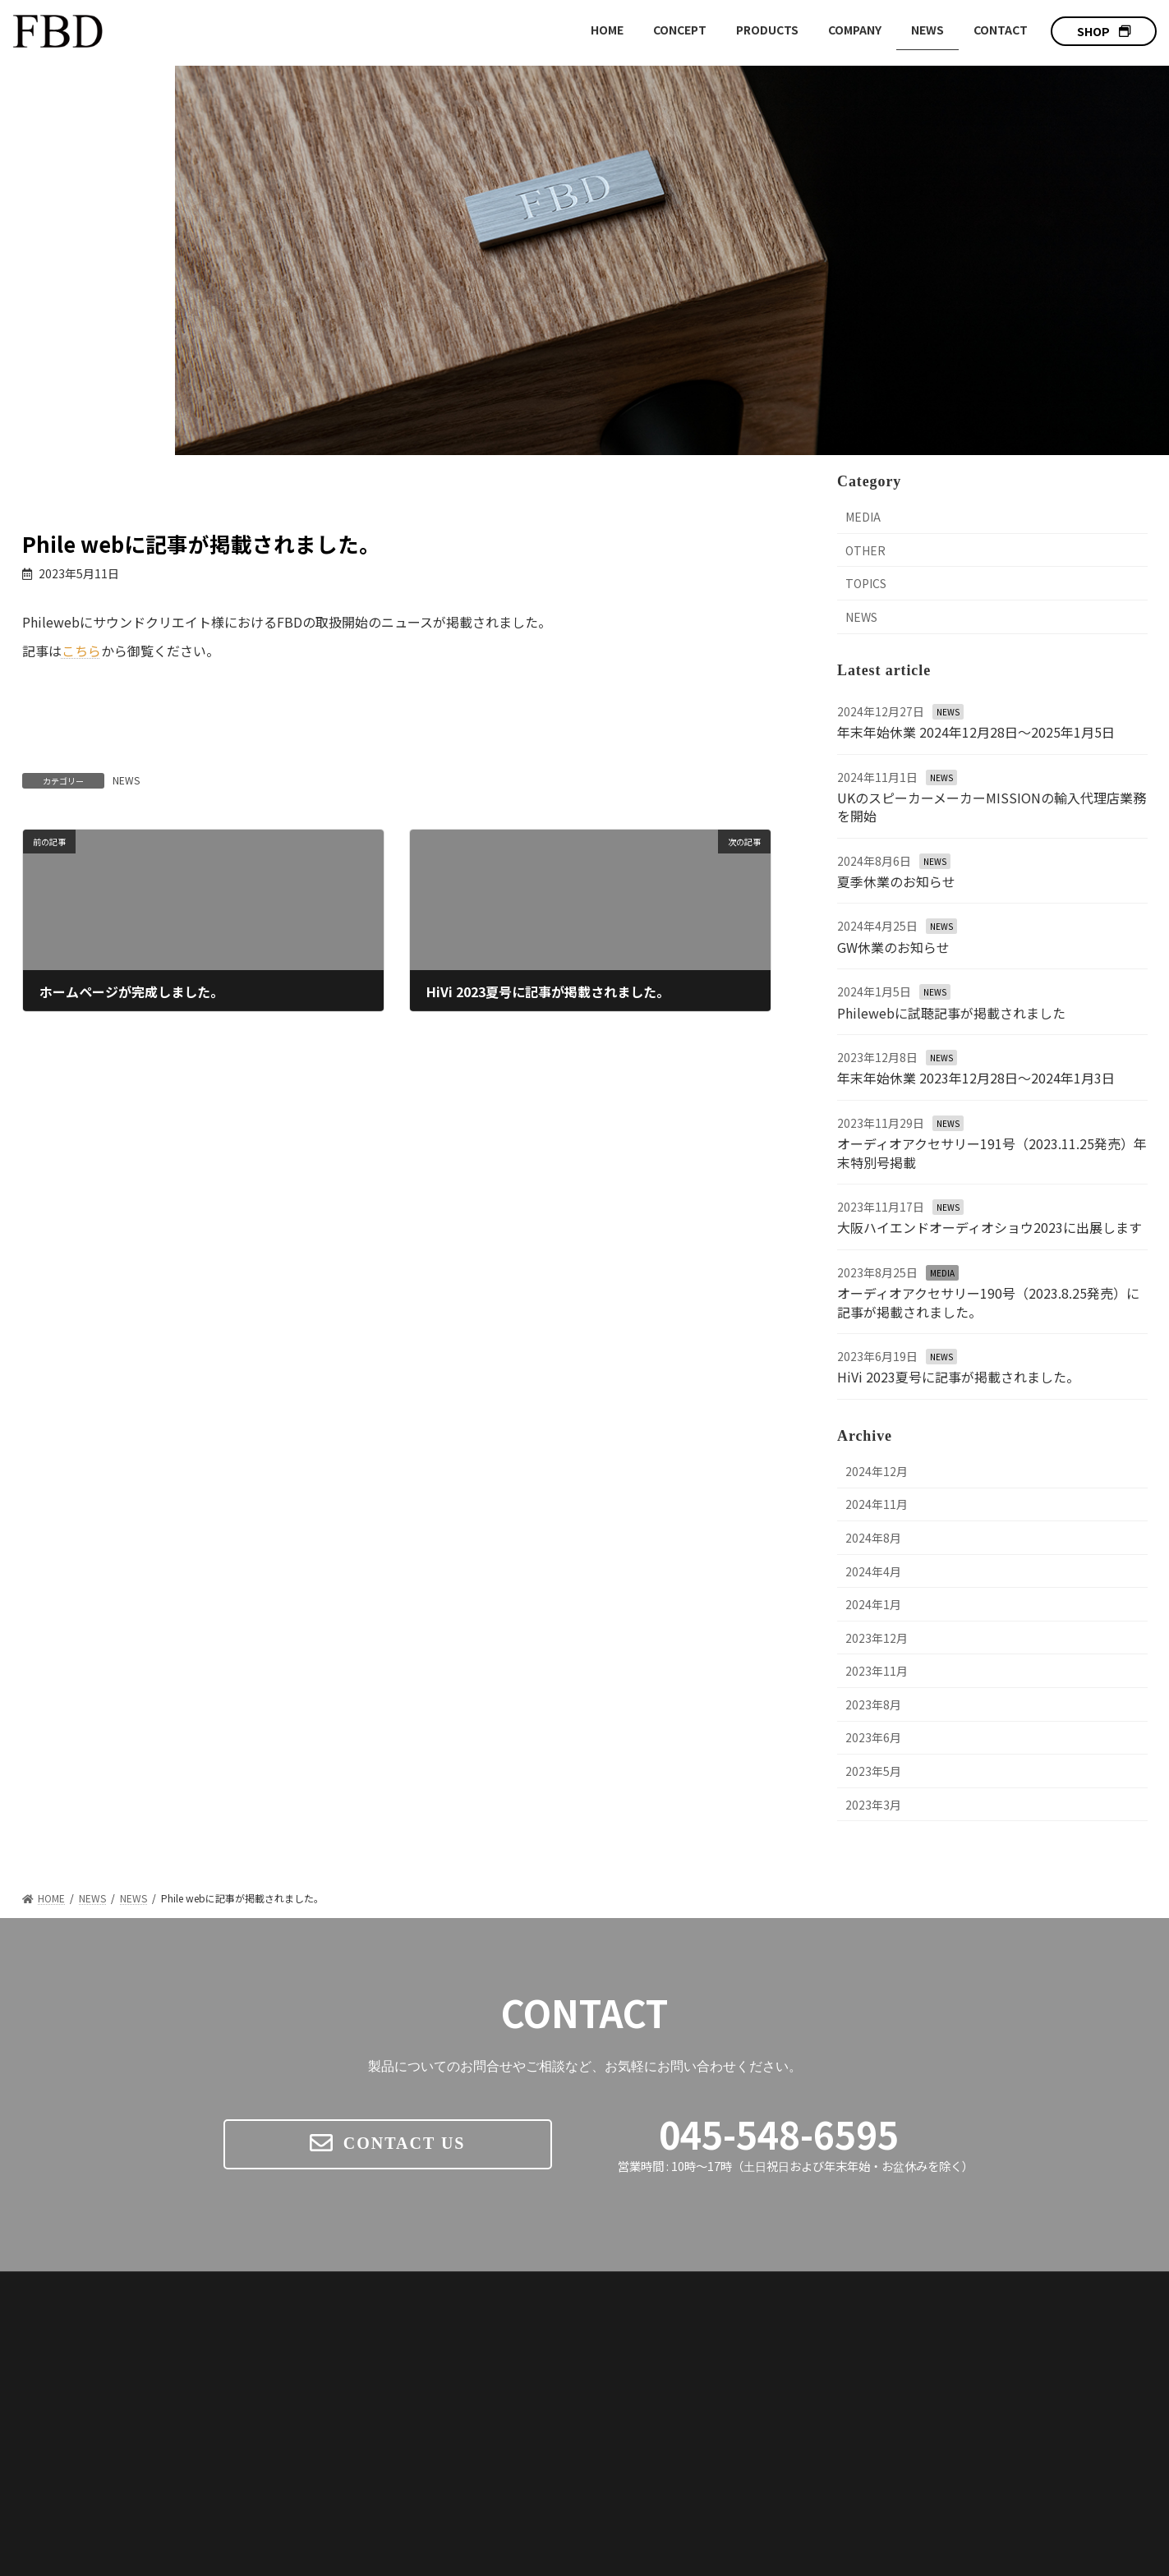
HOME (618, 2325)
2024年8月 (873, 1538)
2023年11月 (876, 1671)
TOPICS (865, 583)
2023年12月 (876, 1638)
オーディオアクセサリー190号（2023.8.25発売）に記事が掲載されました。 (988, 1302)
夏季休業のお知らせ (896, 881)
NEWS (126, 780)
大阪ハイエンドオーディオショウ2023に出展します (989, 1227)
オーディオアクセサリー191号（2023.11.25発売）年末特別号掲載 (992, 1152)
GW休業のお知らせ (893, 947)
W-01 (842, 2378)
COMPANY (1029, 2354)
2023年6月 (873, 1737)
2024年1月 (873, 1604)
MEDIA (863, 516)
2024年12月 (876, 1471)
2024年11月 (876, 1504)
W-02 (842, 2400)
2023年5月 (873, 1771)
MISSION (832, 2422)
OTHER (865, 550)
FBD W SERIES (845, 2355)
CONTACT (1029, 2383)
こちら (81, 650)
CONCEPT (630, 2354)
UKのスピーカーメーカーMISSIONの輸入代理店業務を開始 (991, 807)
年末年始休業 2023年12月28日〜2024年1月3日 (976, 1078)
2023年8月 (873, 1704)
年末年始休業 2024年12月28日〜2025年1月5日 (976, 732)
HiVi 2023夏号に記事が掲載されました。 (958, 1377)
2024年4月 (873, 1571)
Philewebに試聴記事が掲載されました (951, 1013)
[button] (1104, 31)
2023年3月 (873, 1804)
